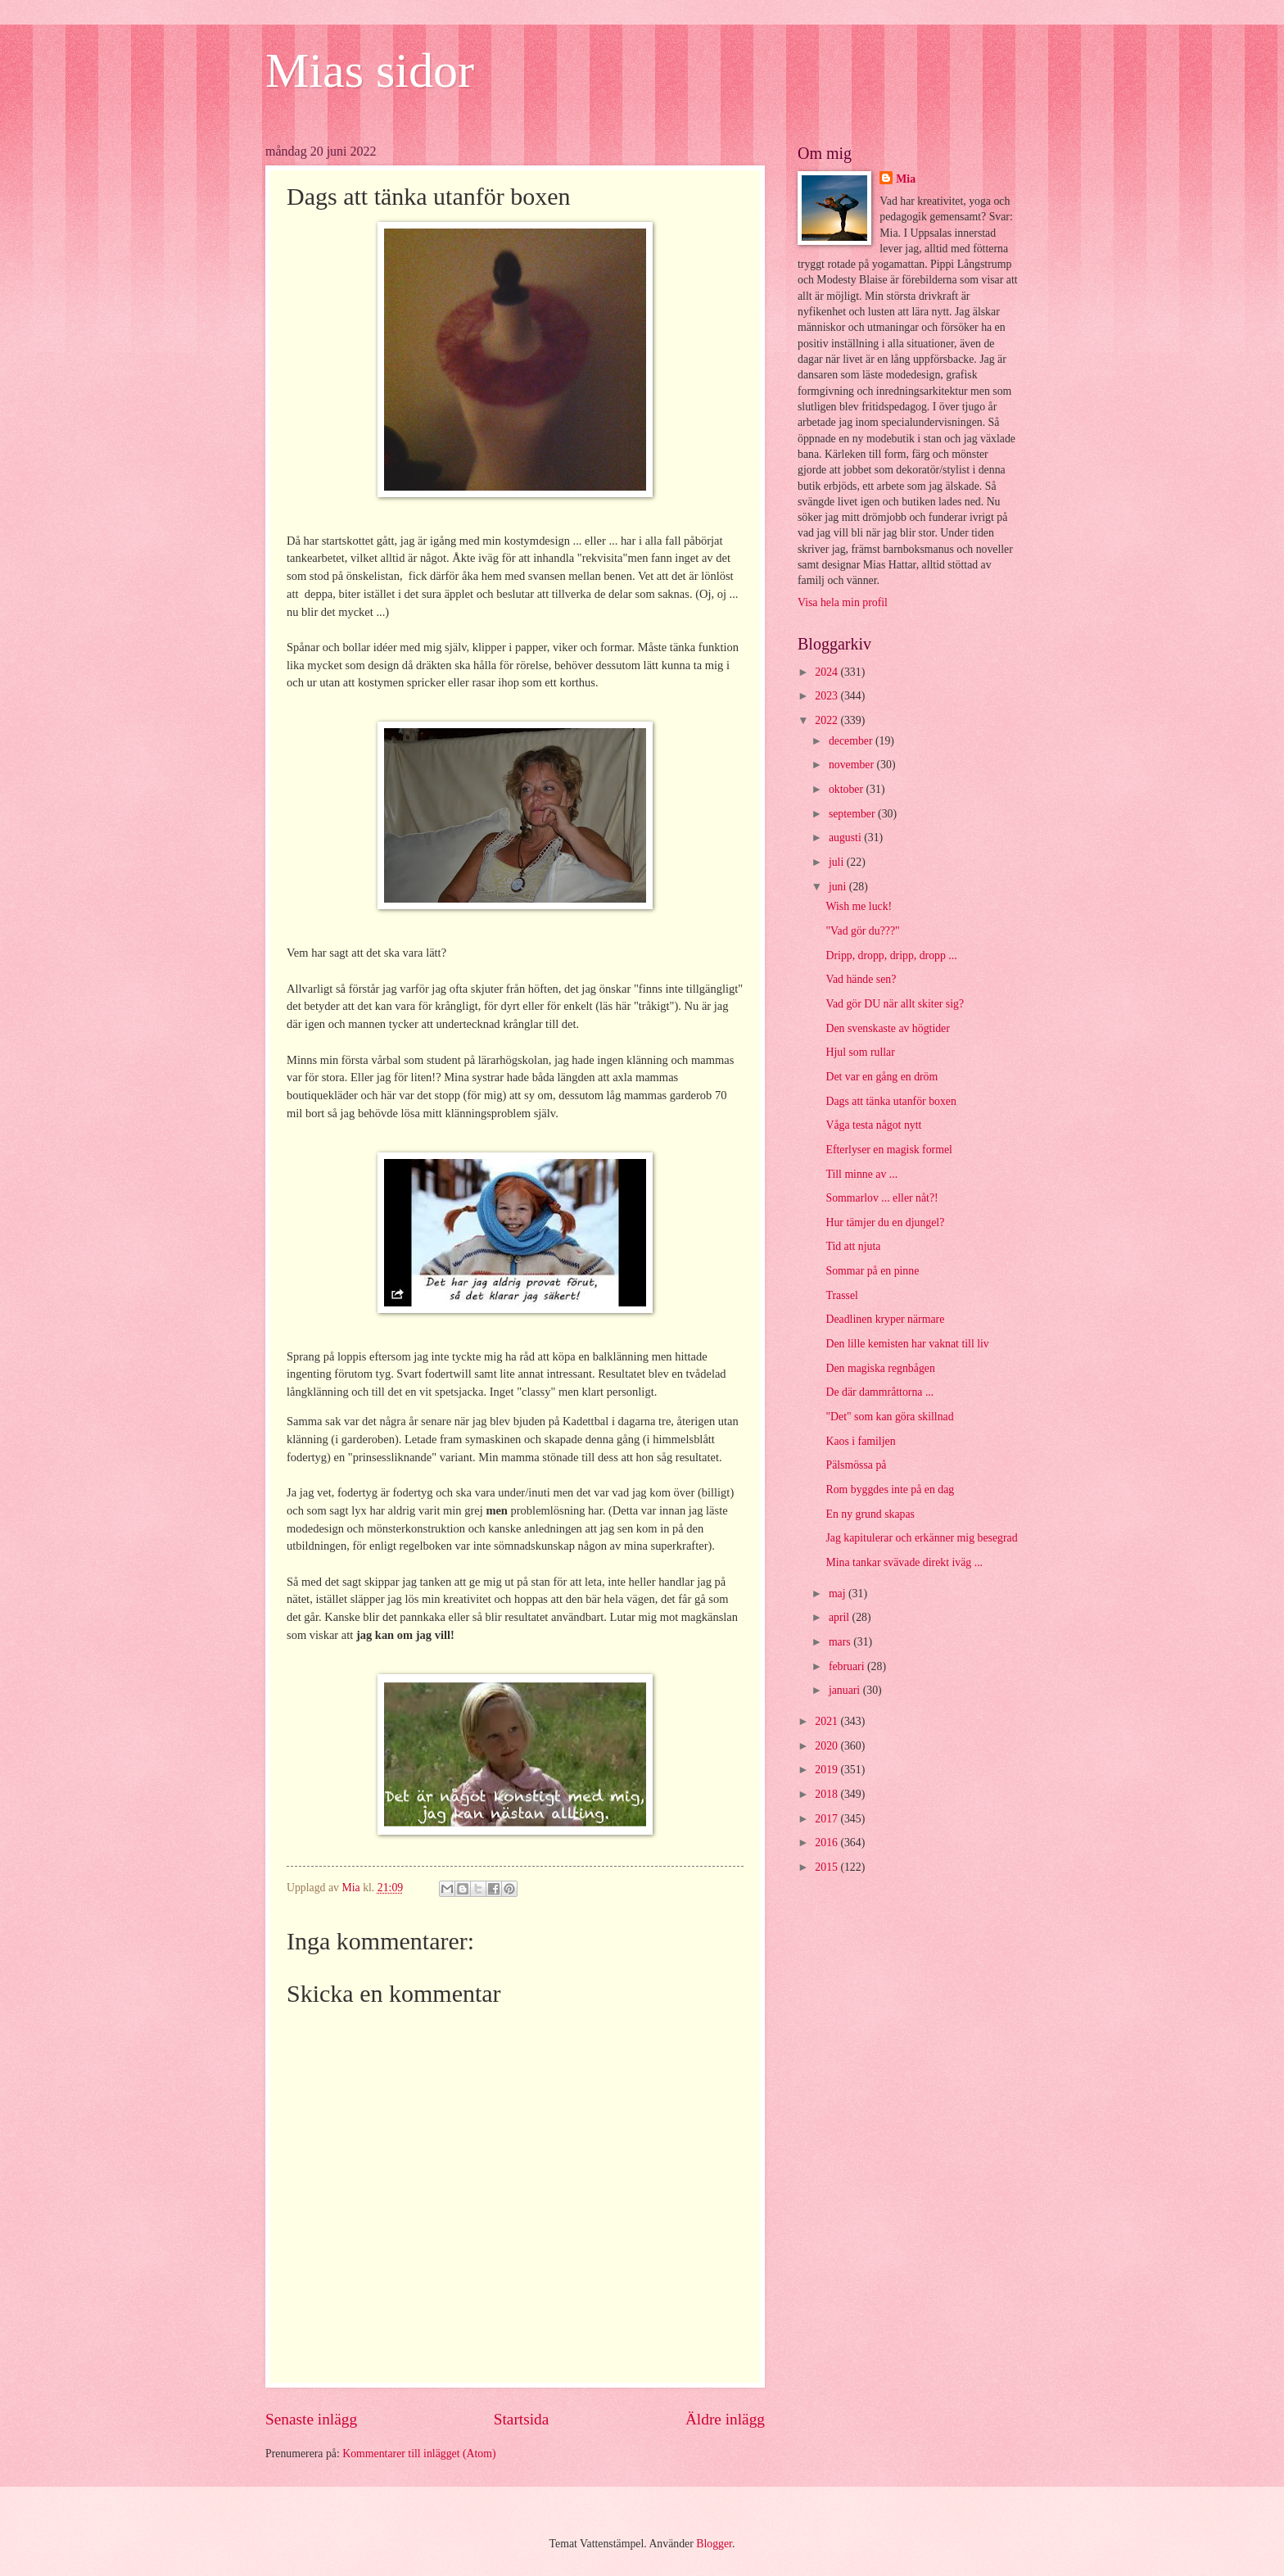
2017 (827, 1819)
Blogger (714, 2544)
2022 (827, 720)
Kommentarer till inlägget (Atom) (418, 2453)
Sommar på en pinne (872, 1271)
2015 (827, 1867)
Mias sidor (369, 70)
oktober (847, 789)
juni (839, 887)
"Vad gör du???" (862, 931)
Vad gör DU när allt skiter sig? (894, 1004)
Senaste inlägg (311, 2419)
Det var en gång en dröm (881, 1077)
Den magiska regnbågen (879, 1368)
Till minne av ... (861, 1174)
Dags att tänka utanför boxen (890, 1101)
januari (846, 1690)
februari (848, 1666)
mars (841, 1642)
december (852, 741)
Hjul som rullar (859, 1052)
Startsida (521, 2419)
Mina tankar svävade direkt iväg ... (904, 1562)
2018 (827, 1794)
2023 (827, 696)
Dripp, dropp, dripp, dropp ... (890, 955)
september (853, 814)
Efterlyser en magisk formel (888, 1149)
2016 (827, 1842)
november (853, 764)
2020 (827, 1746)
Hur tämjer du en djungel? (884, 1222)
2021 (827, 1721)
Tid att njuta (852, 1246)
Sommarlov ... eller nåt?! (881, 1198)
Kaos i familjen (860, 1441)
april (840, 1617)
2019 (827, 1769)
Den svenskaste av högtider (887, 1028)
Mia (906, 179)
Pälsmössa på (855, 1465)
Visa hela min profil (843, 602)
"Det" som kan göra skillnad (889, 1416)
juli (838, 862)
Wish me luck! (858, 906)
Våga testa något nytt (873, 1125)
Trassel (841, 1295)
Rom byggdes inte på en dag (889, 1489)
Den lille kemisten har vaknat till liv (906, 1344)
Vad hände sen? (860, 979)
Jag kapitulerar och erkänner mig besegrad (921, 1538)
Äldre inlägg (725, 2419)
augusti (846, 837)
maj (838, 1593)
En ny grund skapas (869, 1514)
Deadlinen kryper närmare (884, 1319)
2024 (827, 672)
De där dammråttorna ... (879, 1392)
